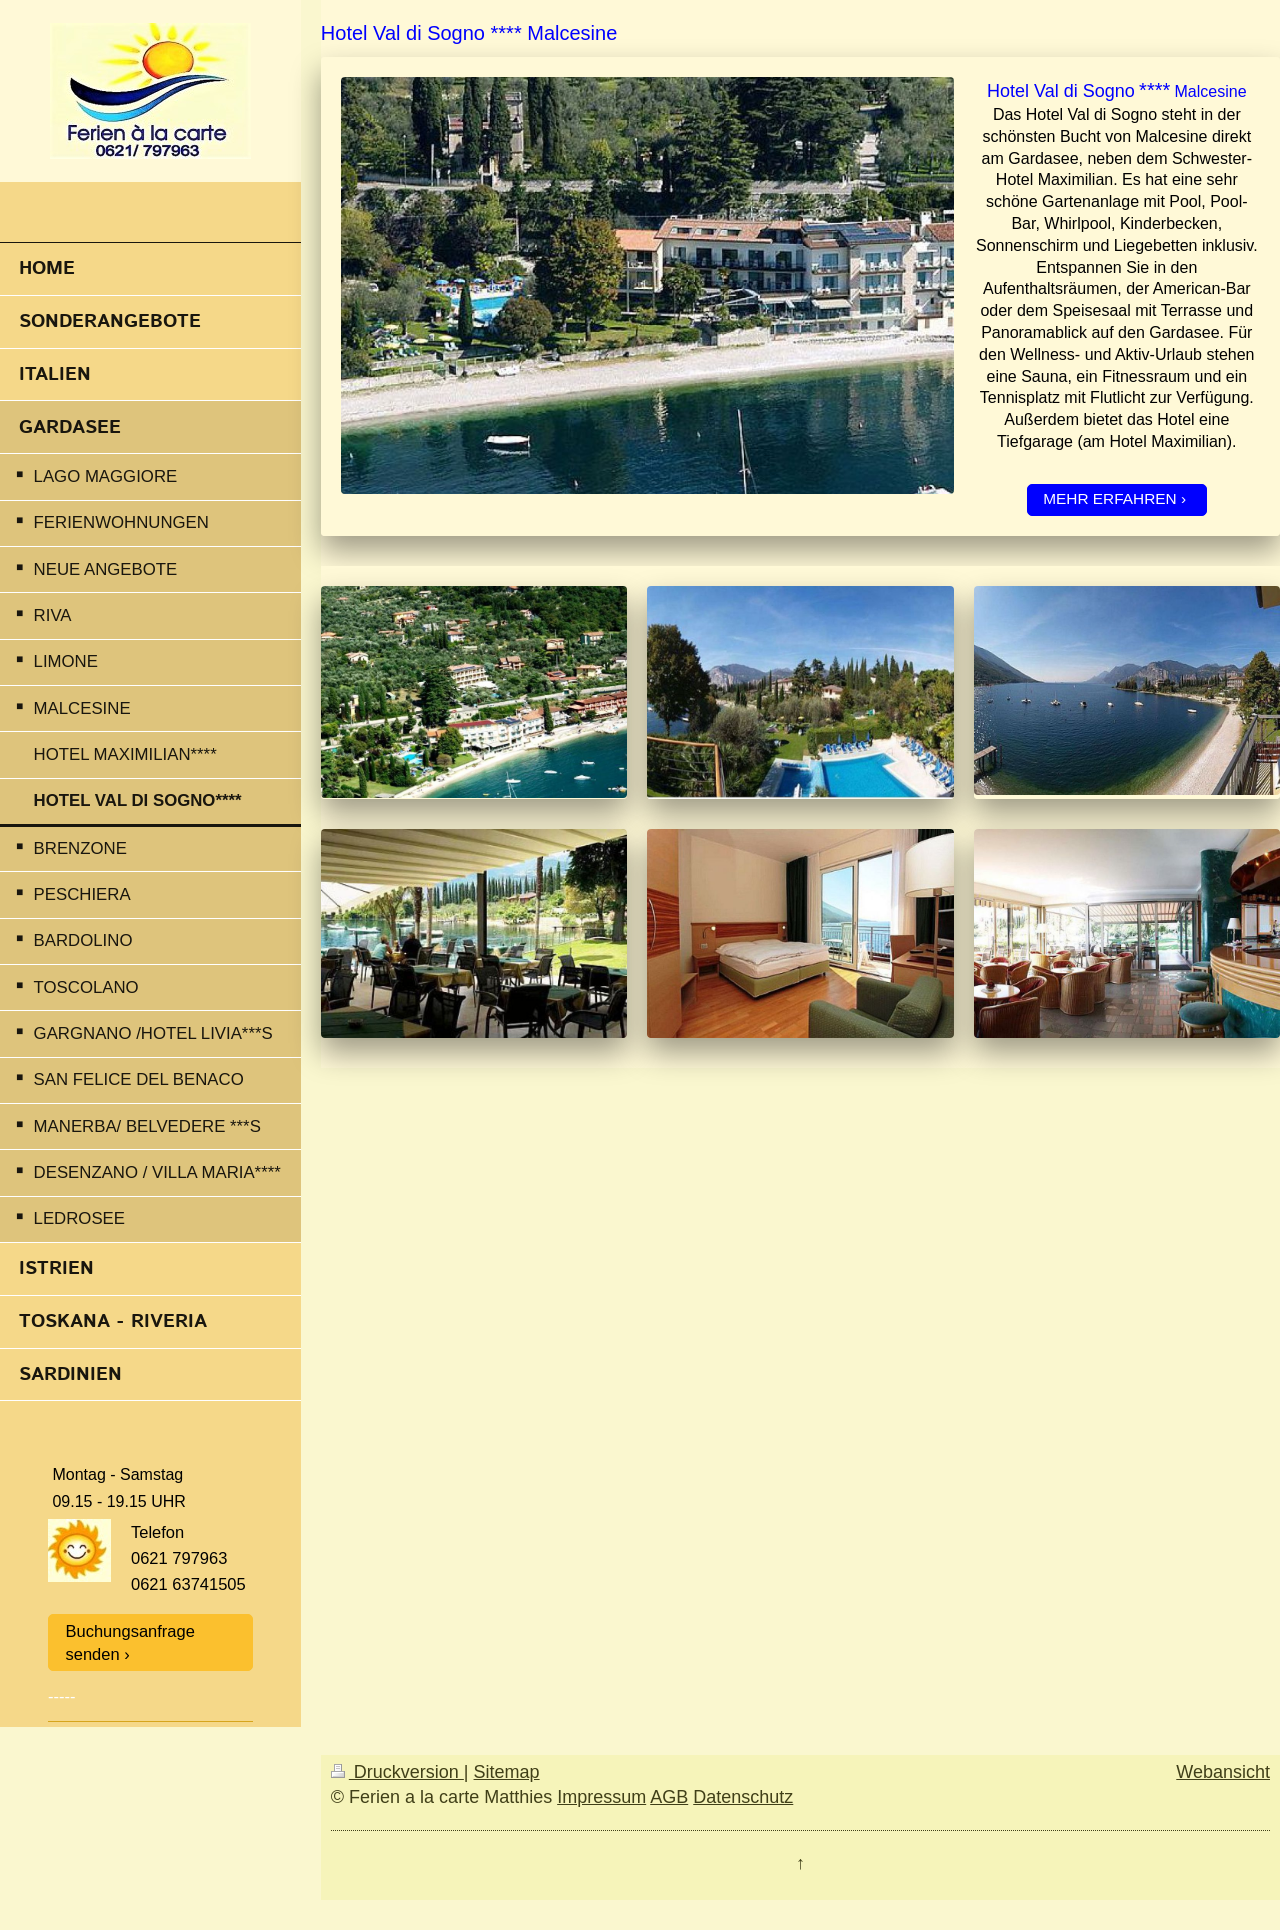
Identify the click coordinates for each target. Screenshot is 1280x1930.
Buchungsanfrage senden (130, 1642)
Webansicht (1223, 1772)
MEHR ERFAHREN (1109, 498)
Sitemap (507, 1772)
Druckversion (397, 1772)
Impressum (601, 1797)
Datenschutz (743, 1797)
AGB (669, 1797)
